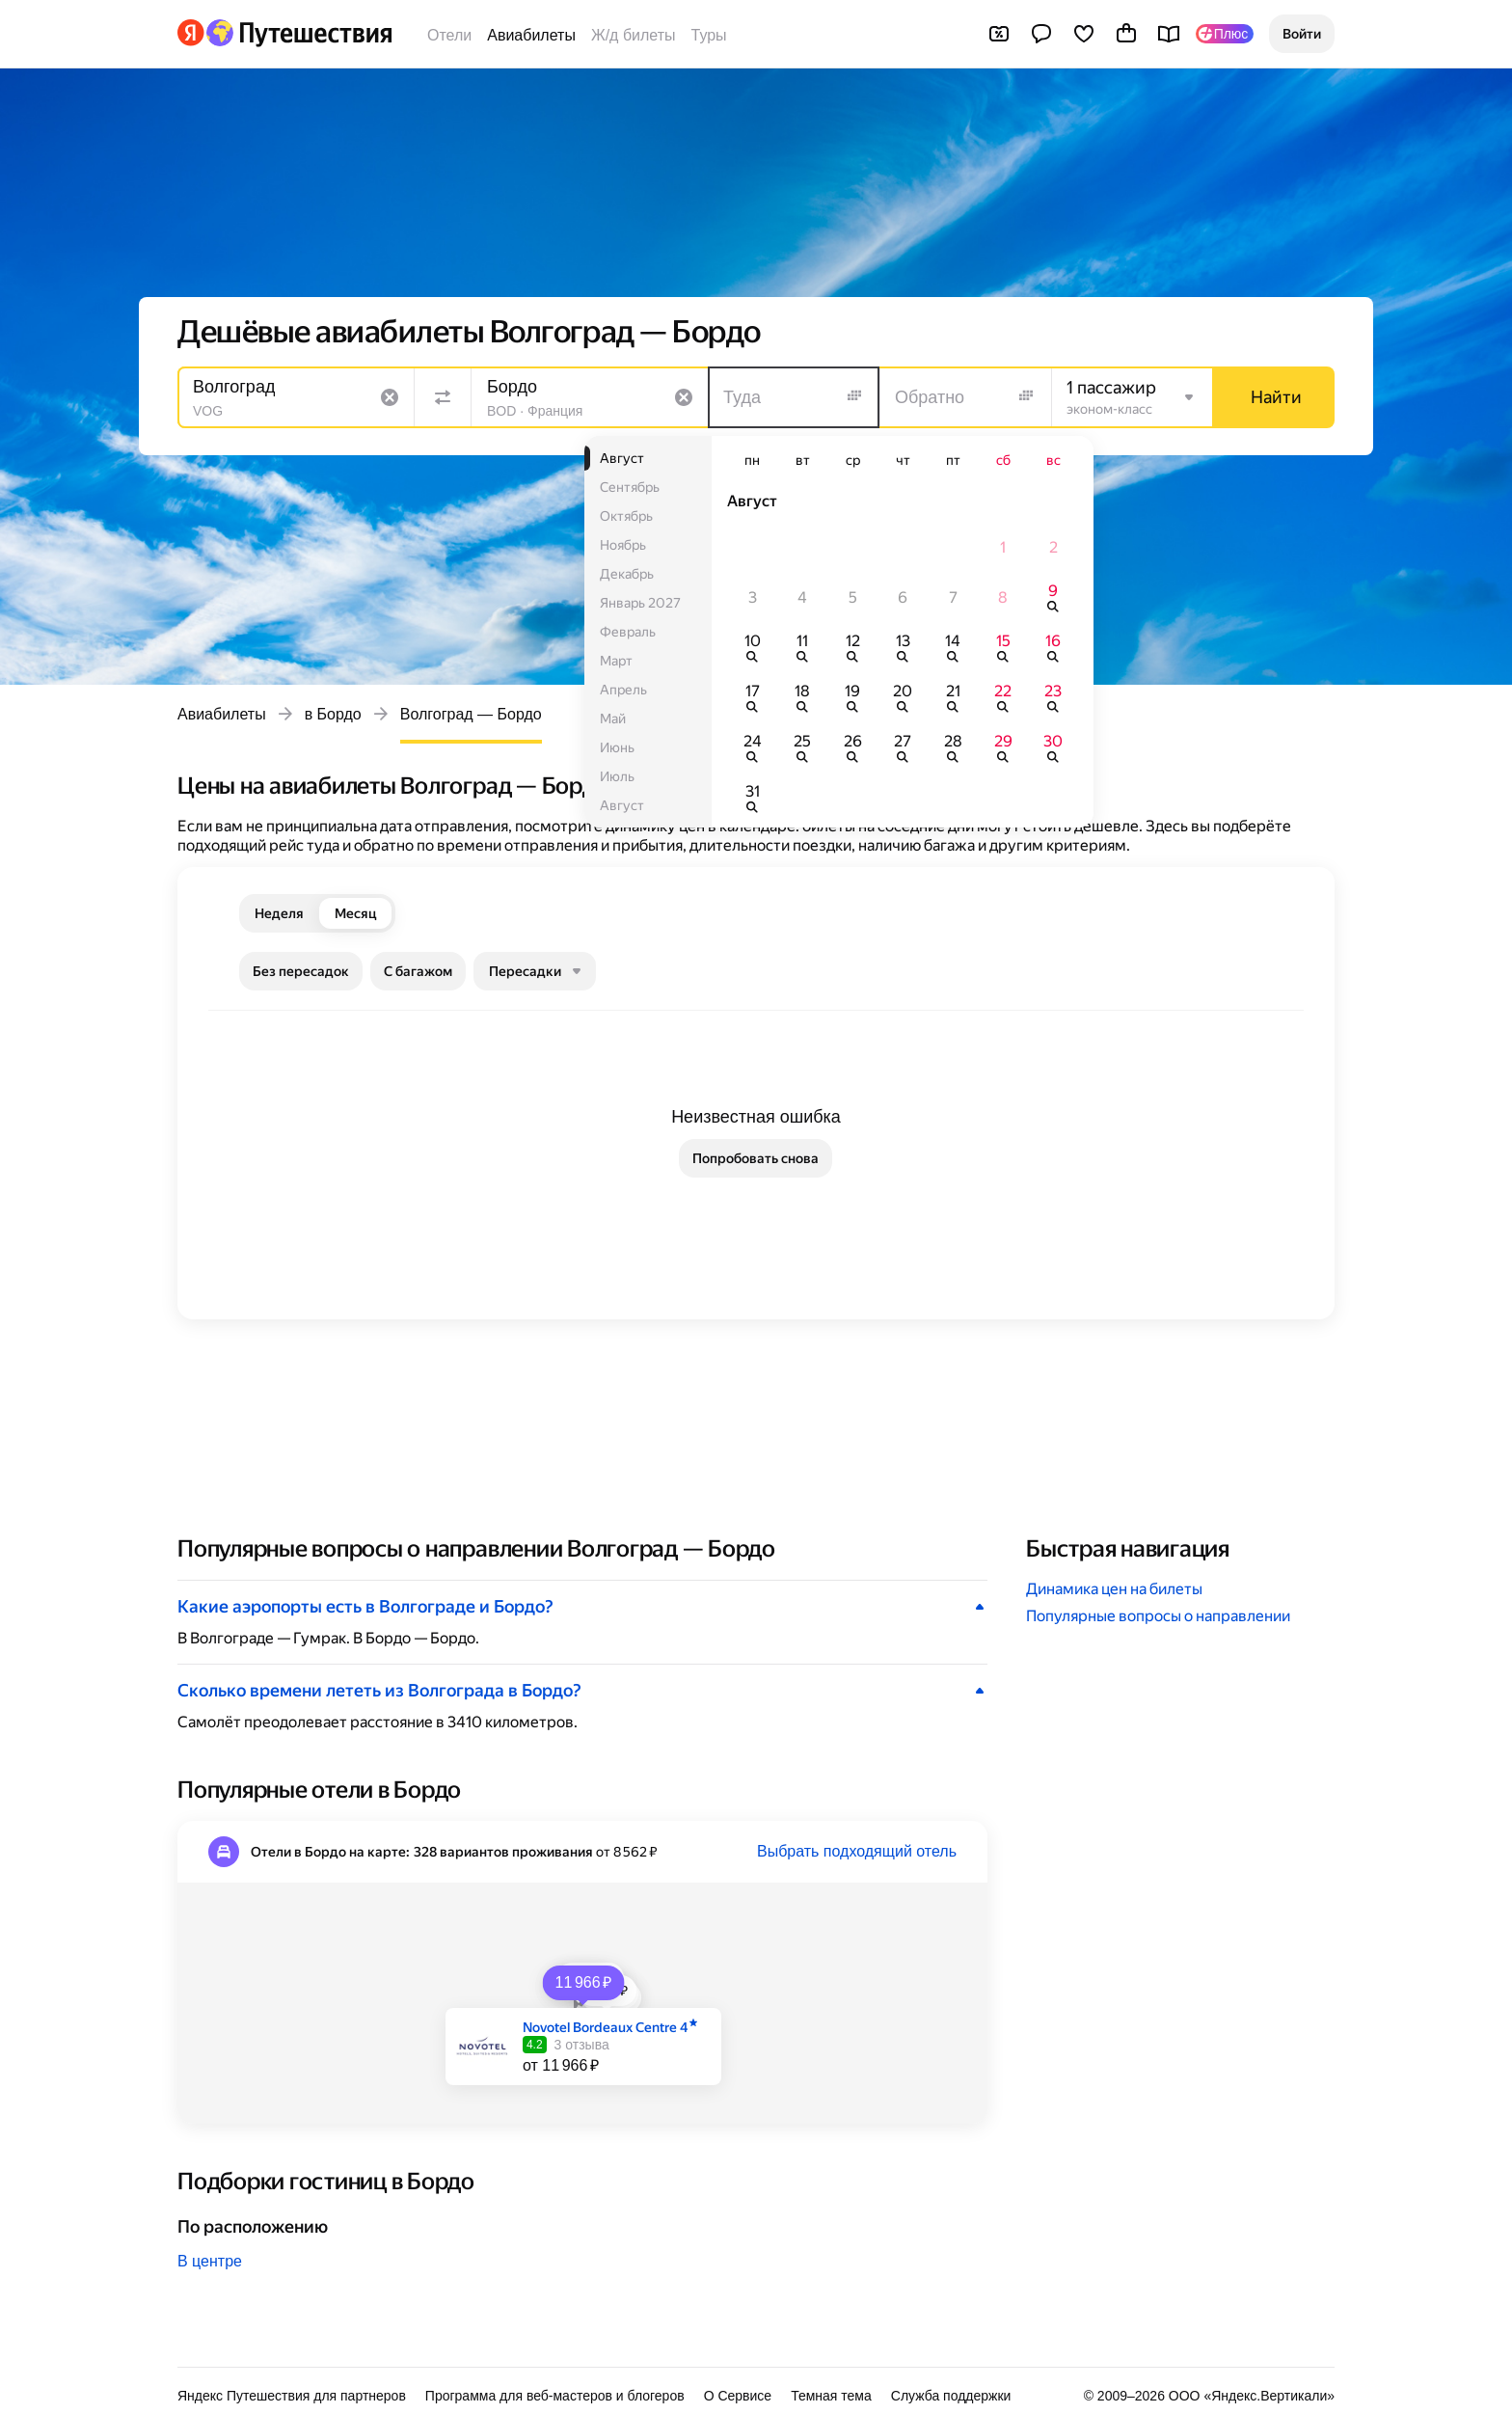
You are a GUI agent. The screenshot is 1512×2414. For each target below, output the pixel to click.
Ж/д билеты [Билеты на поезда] (633, 35)
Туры (709, 35)
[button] (1302, 33)
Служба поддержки (951, 2395)
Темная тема (831, 2395)
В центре (209, 2261)
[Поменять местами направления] (443, 397)
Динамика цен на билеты (1114, 1589)
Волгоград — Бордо (471, 714)
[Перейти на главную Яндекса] (190, 32)
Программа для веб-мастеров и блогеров (555, 2395)
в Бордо (333, 714)
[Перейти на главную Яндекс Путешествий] (298, 32)
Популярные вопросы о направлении (1158, 1616)
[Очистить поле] (389, 397)
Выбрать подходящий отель (857, 1851)
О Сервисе (738, 2395)
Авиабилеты (531, 35)
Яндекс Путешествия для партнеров (291, 2395)
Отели (449, 35)
